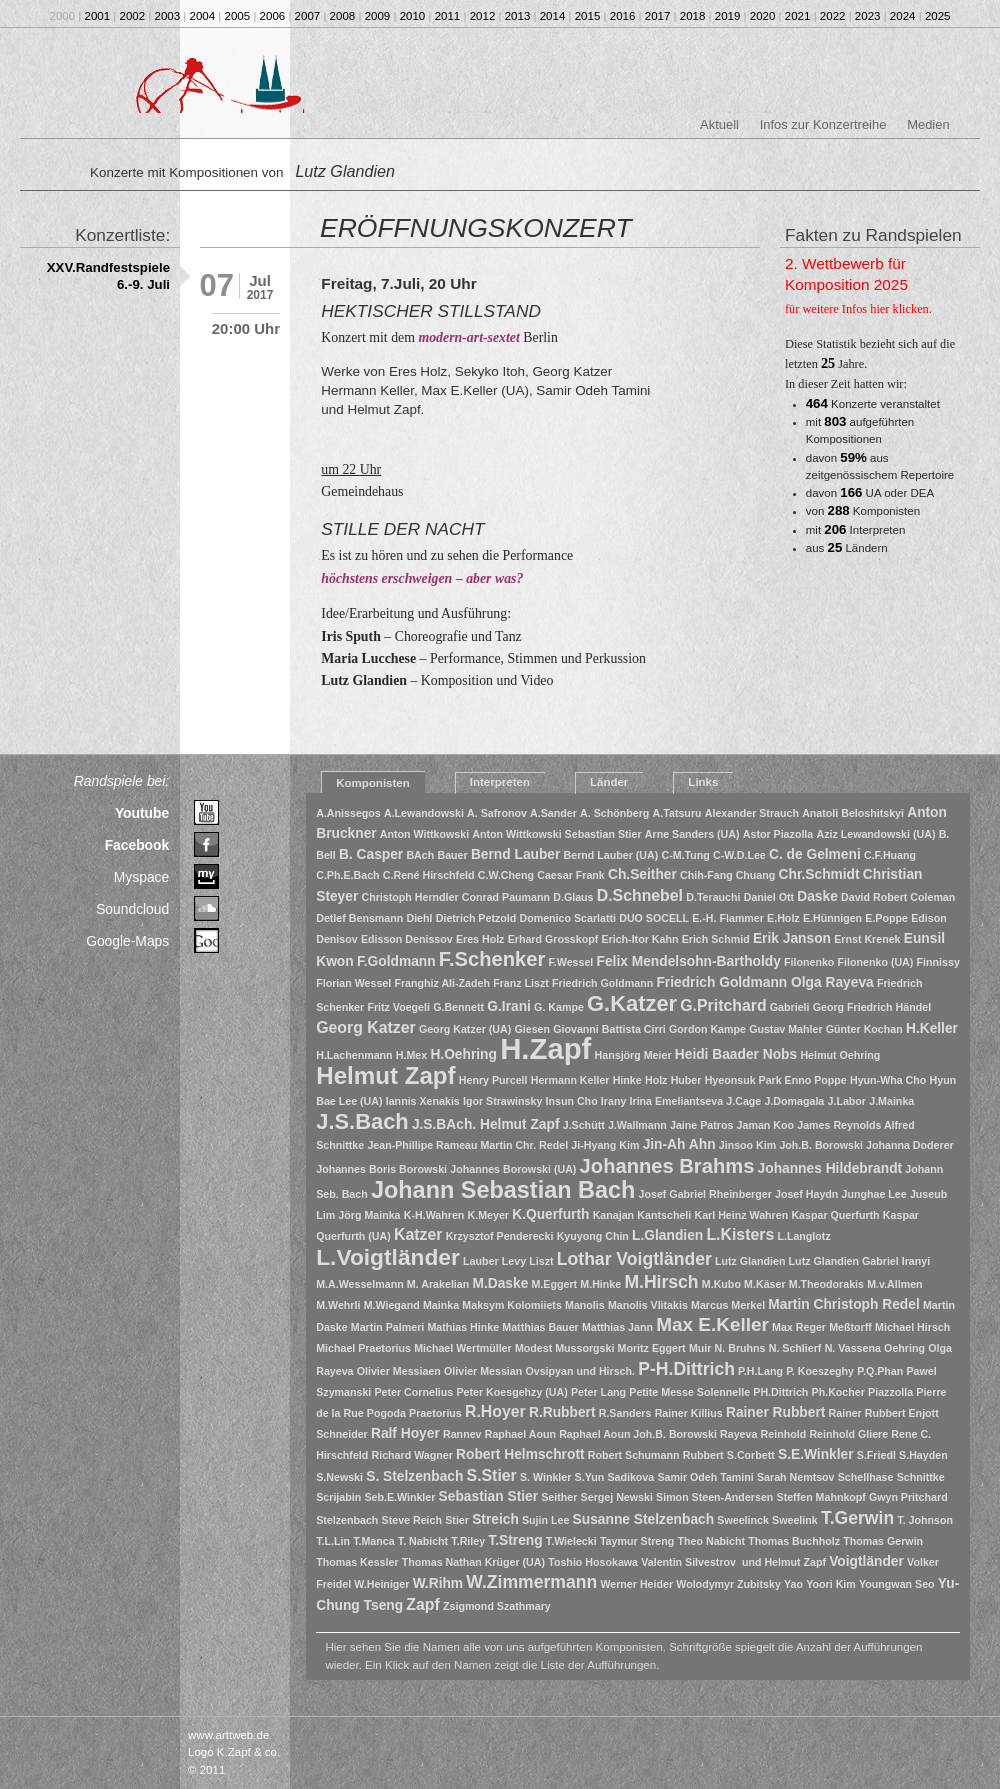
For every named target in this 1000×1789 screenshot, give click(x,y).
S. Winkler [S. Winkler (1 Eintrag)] (545, 1477)
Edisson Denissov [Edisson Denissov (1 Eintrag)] (407, 939)
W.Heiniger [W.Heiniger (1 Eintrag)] (381, 1584)
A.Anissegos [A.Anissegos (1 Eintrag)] (348, 813)
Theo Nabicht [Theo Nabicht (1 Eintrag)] (712, 1541)
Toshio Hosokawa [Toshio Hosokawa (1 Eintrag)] (593, 1562)
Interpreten (500, 782)
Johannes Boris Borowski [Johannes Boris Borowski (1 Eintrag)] (381, 1169)
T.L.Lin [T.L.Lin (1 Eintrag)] (333, 1541)
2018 (693, 16)
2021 (798, 16)
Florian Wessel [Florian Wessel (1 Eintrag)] (353, 983)
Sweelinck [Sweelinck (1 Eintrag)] (743, 1520)
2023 (868, 16)
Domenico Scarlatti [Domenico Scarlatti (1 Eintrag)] (567, 918)
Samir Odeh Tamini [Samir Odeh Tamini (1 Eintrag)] (705, 1477)
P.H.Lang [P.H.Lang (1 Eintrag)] (760, 1371)
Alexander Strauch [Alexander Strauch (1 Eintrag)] (752, 813)
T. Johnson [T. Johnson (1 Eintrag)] (925, 1520)
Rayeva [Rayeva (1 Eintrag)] (738, 1434)
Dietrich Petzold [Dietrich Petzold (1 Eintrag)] (476, 918)
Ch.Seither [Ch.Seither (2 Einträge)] (642, 874)
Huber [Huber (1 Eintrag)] (686, 1080)
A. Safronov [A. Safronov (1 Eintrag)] (497, 813)
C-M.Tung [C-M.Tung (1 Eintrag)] (686, 855)
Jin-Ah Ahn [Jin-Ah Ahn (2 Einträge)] (679, 1144)
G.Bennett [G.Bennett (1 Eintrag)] (458, 1007)
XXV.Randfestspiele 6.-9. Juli (108, 276)
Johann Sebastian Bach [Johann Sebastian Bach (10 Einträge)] (503, 1190)
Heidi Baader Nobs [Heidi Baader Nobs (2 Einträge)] (736, 1054)
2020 (763, 16)
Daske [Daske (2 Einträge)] (817, 896)
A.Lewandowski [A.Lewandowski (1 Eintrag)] (424, 813)
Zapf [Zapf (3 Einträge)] (422, 1604)
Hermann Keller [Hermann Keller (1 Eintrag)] (570, 1080)
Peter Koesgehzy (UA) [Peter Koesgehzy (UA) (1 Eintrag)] (511, 1392)
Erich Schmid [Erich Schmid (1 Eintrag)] (716, 939)
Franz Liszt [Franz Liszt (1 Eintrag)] (521, 983)
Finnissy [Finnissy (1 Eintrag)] (938, 962)
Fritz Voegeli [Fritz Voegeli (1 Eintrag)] (398, 1007)
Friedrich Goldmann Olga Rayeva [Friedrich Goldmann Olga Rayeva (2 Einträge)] (764, 982)
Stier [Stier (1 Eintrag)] (457, 1520)
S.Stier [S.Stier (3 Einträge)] (492, 1475)
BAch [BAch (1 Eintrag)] (420, 855)
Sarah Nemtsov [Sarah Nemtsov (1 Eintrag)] (796, 1477)
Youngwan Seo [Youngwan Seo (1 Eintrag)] (897, 1584)
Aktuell (719, 124)
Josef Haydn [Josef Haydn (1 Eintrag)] (806, 1194)
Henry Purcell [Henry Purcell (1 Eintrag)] (493, 1080)
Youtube (142, 813)
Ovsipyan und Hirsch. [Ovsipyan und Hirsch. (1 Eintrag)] (580, 1371)
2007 (308, 16)
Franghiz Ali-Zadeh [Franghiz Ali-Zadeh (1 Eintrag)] (442, 983)
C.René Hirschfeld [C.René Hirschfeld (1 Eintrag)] (429, 875)
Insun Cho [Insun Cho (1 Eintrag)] (572, 1101)
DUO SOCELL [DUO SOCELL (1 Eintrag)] (654, 918)
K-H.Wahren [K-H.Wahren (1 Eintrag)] (434, 1215)
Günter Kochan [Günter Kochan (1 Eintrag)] (864, 1029)
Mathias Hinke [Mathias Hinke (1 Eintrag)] (463, 1327)
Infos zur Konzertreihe (823, 124)
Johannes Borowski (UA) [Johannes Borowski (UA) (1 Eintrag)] (513, 1169)
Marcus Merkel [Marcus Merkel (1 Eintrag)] (728, 1305)
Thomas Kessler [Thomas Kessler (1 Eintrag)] (357, 1562)
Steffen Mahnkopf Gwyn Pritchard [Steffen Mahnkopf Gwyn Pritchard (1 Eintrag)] (862, 1497)
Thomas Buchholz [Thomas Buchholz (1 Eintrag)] (794, 1541)
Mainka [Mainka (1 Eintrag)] (441, 1305)
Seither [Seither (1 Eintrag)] (559, 1497)
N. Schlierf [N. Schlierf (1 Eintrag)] (795, 1348)
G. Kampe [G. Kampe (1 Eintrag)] (559, 1007)
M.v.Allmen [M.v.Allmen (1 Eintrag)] (894, 1284)
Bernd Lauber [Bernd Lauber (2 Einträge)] (516, 854)
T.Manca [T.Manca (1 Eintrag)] (373, 1541)
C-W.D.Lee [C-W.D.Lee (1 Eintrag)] (739, 855)
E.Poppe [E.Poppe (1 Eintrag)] (886, 918)
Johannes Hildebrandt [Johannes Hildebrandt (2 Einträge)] (830, 1168)
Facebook (137, 845)
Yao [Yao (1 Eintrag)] (793, 1584)
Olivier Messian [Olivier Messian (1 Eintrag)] (483, 1371)
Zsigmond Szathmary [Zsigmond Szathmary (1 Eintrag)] (497, 1606)
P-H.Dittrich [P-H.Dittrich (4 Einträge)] (686, 1369)
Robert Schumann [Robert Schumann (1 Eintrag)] (634, 1455)
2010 (413, 16)
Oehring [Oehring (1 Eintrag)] (904, 1348)
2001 (98, 16)
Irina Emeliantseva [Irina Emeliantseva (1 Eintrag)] (677, 1101)
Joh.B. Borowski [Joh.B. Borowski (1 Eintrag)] (821, 1145)
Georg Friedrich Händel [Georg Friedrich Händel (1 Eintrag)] (872, 1007)
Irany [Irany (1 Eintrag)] (613, 1101)
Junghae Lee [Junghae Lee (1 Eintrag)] (874, 1194)
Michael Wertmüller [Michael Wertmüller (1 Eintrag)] (463, 1348)
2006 (273, 16)
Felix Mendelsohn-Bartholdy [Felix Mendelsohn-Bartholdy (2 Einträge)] (689, 961)
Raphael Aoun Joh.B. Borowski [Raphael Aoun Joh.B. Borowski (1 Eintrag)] (638, 1434)
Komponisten (373, 783)
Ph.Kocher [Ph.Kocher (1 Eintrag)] (838, 1392)
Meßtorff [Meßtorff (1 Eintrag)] (850, 1327)
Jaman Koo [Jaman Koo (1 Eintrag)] (765, 1125)
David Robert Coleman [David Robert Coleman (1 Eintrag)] (898, 897)
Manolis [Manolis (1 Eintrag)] (585, 1305)
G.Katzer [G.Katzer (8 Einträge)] (632, 1003)
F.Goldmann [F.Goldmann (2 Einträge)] (396, 961)
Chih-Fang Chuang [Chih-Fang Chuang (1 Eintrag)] (727, 875)
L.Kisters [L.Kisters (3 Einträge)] (740, 1234)
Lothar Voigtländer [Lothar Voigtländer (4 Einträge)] (634, 1259)
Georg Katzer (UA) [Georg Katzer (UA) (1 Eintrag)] (465, 1029)
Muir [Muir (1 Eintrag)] (700, 1348)
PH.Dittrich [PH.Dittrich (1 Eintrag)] (780, 1392)
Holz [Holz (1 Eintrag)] (656, 1080)
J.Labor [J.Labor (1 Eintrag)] (847, 1101)
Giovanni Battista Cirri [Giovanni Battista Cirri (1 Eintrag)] (609, 1029)
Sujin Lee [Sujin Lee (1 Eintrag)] (545, 1520)
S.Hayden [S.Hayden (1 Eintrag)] (923, 1455)
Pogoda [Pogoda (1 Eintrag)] (386, 1413)
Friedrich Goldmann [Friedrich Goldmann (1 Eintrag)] (602, 983)
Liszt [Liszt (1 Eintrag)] (541, 1261)
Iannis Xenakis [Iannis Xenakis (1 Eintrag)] (423, 1101)
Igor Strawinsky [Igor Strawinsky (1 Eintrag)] (502, 1101)
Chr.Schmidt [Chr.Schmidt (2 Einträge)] (819, 874)
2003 (168, 16)
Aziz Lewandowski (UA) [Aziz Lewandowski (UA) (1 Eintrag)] (875, 834)
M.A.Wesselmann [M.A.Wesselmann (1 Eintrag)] (359, 1284)
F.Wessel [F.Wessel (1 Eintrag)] (571, 962)
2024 (903, 16)
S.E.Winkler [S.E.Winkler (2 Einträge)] (816, 1454)
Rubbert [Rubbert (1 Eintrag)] (703, 1455)
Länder (609, 782)
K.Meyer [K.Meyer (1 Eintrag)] (488, 1215)
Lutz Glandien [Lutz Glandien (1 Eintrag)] (750, 1261)
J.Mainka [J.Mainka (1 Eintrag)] (891, 1101)
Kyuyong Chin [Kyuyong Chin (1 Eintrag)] (593, 1236)
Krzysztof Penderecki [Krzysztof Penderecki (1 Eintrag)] (500, 1236)
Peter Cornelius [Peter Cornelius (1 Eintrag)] (414, 1392)
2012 (483, 16)
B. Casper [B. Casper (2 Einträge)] (371, 854)
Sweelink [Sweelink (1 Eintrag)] (795, 1520)
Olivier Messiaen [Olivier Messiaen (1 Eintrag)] (399, 1371)
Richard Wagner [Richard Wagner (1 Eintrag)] (412, 1455)
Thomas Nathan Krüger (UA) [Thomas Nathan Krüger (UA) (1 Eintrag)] (473, 1562)
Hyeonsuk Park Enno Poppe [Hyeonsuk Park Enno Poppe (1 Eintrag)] (776, 1080)
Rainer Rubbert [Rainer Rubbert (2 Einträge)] (775, 1412)
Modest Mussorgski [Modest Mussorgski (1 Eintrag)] (564, 1348)
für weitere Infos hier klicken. (858, 309)
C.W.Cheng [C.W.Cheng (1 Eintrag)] (506, 875)
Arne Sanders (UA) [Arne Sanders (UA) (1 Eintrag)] (692, 834)
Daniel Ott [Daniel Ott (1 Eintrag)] (769, 897)
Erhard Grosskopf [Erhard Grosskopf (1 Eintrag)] (553, 939)
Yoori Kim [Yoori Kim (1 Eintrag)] (831, 1584)
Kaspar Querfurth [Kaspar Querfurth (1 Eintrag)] (835, 1215)
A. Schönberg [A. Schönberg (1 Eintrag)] (614, 813)
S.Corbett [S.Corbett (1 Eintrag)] (751, 1455)
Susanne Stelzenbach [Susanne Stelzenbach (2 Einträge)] (644, 1519)
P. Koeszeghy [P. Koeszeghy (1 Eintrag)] (820, 1371)
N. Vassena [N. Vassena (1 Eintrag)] (853, 1348)
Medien (928, 124)
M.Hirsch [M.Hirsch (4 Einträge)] (661, 1282)
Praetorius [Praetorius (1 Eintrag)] (435, 1413)
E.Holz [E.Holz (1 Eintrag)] (783, 918)
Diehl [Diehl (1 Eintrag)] (419, 918)
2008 (343, 16)
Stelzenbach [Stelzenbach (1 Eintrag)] (347, 1520)
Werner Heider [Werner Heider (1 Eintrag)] (636, 1584)
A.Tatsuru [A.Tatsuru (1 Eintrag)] (677, 813)
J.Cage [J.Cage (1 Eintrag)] (743, 1101)
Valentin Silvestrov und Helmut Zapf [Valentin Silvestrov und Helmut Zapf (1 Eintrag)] (733, 1562)
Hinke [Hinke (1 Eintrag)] (627, 1080)
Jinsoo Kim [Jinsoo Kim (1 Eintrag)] (747, 1145)
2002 (133, 16)
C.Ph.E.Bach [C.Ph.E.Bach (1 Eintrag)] (347, 875)
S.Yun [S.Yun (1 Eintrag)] (590, 1477)
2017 (658, 16)
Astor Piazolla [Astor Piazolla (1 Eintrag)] (778, 834)
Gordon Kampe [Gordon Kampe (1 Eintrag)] (707, 1029)
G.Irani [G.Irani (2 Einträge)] (509, 1006)
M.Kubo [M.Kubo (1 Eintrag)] (721, 1284)
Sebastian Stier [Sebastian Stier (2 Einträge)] (488, 1496)
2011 (448, 16)
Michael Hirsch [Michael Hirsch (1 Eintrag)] (912, 1327)
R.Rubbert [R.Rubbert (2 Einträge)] (562, 1412)
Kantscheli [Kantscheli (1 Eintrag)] (664, 1215)
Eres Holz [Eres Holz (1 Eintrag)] (480, 939)
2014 (553, 16)
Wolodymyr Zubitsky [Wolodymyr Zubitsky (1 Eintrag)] (728, 1584)
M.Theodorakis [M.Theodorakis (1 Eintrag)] (826, 1284)
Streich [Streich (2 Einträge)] (495, 1519)
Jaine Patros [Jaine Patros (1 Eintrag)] (701, 1125)
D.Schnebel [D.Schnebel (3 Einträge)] (640, 895)
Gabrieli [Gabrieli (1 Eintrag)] (790, 1007)
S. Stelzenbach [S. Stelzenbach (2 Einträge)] (414, 1476)
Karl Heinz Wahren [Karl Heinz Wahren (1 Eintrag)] (741, 1215)
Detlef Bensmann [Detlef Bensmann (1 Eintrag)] (359, 918)
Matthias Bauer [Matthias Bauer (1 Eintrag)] (540, 1327)
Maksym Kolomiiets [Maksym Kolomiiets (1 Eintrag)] (512, 1305)
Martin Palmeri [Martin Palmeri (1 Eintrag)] (387, 1327)
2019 (728, 16)
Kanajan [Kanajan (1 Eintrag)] (613, 1215)
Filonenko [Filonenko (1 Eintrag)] (809, 962)
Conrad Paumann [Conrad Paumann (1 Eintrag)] (506, 897)
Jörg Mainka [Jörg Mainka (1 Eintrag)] (369, 1215)
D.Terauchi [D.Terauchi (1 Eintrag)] (713, 897)
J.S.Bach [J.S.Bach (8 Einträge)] (362, 1121)
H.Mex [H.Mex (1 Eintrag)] (411, 1055)
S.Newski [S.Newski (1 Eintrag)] (339, 1477)
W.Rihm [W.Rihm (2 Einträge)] (438, 1583)
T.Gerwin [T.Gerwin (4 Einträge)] (857, 1518)
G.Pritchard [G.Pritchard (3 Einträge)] (723, 1005)
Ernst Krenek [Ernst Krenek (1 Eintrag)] (867, 939)
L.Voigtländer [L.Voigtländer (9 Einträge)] (388, 1257)
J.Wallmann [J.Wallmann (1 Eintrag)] (637, 1125)
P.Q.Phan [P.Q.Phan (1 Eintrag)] (880, 1371)
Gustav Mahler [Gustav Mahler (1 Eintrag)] (785, 1029)
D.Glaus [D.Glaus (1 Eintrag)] (573, 897)
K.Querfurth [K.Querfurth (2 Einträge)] (550, 1214)
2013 (518, 16)
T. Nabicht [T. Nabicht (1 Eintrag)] (423, 1541)
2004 (203, 16)
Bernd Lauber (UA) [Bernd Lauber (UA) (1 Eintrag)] (611, 855)
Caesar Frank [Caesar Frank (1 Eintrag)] (571, 875)
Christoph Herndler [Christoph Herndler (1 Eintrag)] (410, 897)
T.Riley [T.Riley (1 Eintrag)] (468, 1541)
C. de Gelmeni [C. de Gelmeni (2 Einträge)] (815, 854)
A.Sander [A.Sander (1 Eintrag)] (553, 813)
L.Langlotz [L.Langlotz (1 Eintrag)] (803, 1236)
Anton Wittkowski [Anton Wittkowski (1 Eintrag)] (424, 834)
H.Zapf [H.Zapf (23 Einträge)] (545, 1048)
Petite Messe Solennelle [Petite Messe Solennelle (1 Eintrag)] (689, 1392)
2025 (938, 16)
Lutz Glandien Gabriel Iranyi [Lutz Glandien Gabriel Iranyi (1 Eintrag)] (860, 1261)
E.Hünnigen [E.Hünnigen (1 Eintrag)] (832, 918)
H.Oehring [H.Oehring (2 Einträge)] (463, 1054)
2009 (378, 16)
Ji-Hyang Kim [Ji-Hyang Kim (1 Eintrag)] (605, 1145)
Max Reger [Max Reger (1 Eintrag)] (799, 1327)
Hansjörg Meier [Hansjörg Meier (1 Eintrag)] (633, 1055)
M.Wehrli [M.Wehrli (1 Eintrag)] (338, 1305)
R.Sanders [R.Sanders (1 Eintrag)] (625, 1413)
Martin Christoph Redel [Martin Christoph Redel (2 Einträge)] (843, 1304)
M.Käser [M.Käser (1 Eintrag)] (764, 1284)
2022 (833, 16)
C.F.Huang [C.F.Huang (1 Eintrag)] (890, 855)
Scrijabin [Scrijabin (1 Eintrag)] (338, 1497)
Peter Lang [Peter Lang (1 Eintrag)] (598, 1392)
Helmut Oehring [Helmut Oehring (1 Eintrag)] (840, 1055)
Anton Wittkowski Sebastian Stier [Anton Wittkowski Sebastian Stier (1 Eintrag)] (556, 834)
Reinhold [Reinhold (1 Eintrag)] (784, 1434)
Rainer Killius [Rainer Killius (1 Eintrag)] (689, 1413)
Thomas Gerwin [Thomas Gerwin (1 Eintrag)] (883, 1541)
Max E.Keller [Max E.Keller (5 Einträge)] (712, 1324)
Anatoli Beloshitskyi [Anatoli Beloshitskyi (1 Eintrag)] (853, 813)
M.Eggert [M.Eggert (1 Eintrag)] (555, 1284)
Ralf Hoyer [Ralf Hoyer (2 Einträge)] (405, 1433)
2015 (588, 16)
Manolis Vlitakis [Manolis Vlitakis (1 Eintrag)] (648, 1305)
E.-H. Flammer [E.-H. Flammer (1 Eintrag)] (728, 918)
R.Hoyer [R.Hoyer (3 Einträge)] (495, 1411)
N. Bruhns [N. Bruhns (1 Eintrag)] (740, 1348)
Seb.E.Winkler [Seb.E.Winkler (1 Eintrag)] (399, 1497)
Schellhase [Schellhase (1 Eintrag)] (866, 1477)
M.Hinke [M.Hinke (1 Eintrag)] (600, 1284)
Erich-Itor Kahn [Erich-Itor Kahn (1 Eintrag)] (639, 939)
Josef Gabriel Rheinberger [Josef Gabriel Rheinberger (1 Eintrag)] (705, 1194)
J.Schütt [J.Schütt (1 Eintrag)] (584, 1125)
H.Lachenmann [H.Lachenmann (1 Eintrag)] (354, 1055)
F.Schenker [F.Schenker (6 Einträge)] (492, 959)
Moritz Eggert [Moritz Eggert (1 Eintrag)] (652, 1348)
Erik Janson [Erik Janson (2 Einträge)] (792, 938)
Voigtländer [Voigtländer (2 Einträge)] (866, 1561)
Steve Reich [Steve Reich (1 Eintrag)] (412, 1520)
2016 (623, 16)
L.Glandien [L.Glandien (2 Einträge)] (667, 1235)
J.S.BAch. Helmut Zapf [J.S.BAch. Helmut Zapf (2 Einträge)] (486, 1124)
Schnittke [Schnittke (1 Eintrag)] (921, 1477)
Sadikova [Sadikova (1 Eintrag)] (630, 1477)
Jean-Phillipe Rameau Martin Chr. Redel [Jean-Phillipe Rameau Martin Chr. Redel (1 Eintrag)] (467, 1145)
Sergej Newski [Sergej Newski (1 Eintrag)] (617, 1497)
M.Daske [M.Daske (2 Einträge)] (500, 1283)
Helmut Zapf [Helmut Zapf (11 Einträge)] (385, 1075)
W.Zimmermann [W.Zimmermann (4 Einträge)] (531, 1582)
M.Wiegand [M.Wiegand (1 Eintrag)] (392, 1305)
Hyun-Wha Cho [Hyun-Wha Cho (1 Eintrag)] (888, 1080)
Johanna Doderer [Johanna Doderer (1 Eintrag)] (910, 1145)
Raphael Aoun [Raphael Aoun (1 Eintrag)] (520, 1434)
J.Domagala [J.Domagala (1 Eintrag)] (794, 1101)
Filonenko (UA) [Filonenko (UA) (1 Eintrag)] (876, 962)
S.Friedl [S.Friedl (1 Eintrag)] (876, 1455)
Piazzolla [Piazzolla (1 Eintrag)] (890, 1392)
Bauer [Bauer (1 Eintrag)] (452, 855)
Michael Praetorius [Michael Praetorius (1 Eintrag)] (363, 1348)
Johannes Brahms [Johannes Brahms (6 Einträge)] (667, 1166)
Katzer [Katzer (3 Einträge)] (418, 1234)
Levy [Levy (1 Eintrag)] (514, 1261)
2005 (238, 16)
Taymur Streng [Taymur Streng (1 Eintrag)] (637, 1541)
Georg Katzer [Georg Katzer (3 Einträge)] (366, 1027)
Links (703, 782)
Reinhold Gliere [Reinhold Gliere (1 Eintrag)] (848, 1434)
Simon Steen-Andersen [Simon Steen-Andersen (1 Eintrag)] (714, 1497)
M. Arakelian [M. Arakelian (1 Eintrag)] (438, 1284)
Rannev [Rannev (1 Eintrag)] (462, 1434)
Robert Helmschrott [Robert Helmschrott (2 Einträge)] (520, 1454)
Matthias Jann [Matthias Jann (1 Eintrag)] (617, 1327)
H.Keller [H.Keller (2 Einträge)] (932, 1028)
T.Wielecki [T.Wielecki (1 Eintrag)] (571, 1541)
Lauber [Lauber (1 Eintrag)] (481, 1261)
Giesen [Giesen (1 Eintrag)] (532, 1029)
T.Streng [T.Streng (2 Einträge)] (515, 1540)
